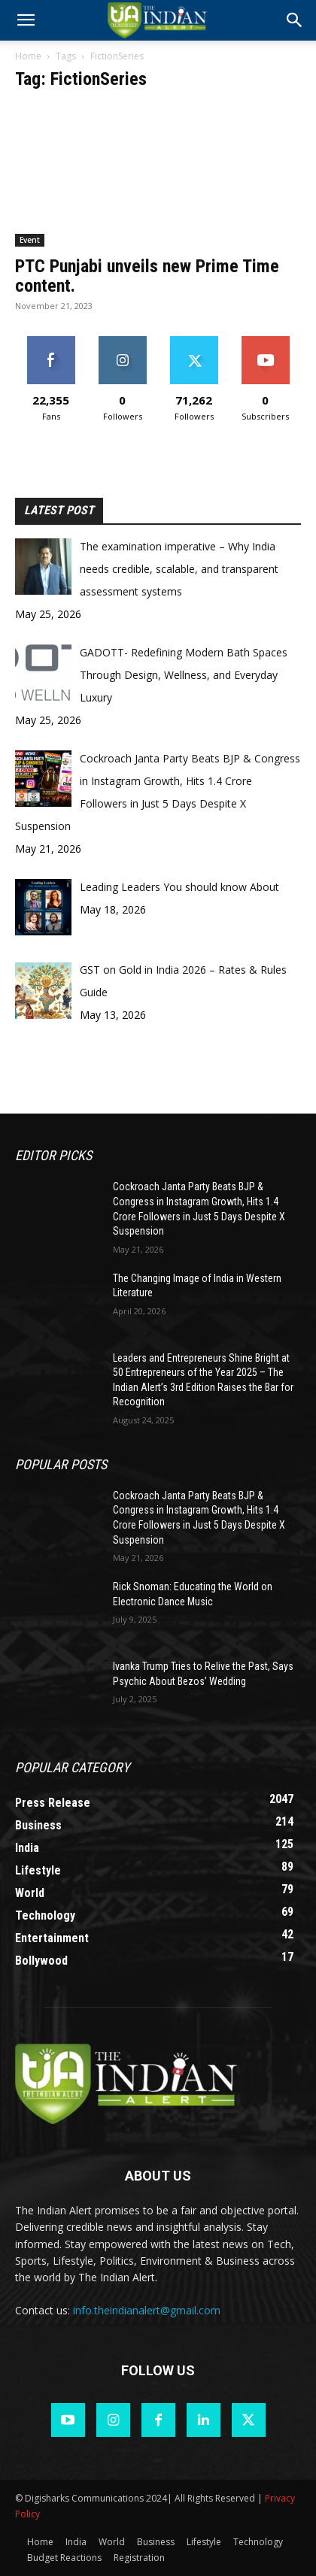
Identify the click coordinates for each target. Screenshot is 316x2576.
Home (28, 56)
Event (30, 240)
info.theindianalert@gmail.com (146, 2310)
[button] (295, 20)
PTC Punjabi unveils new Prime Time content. (147, 276)
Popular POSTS (61, 1464)
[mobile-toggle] (26, 20)
